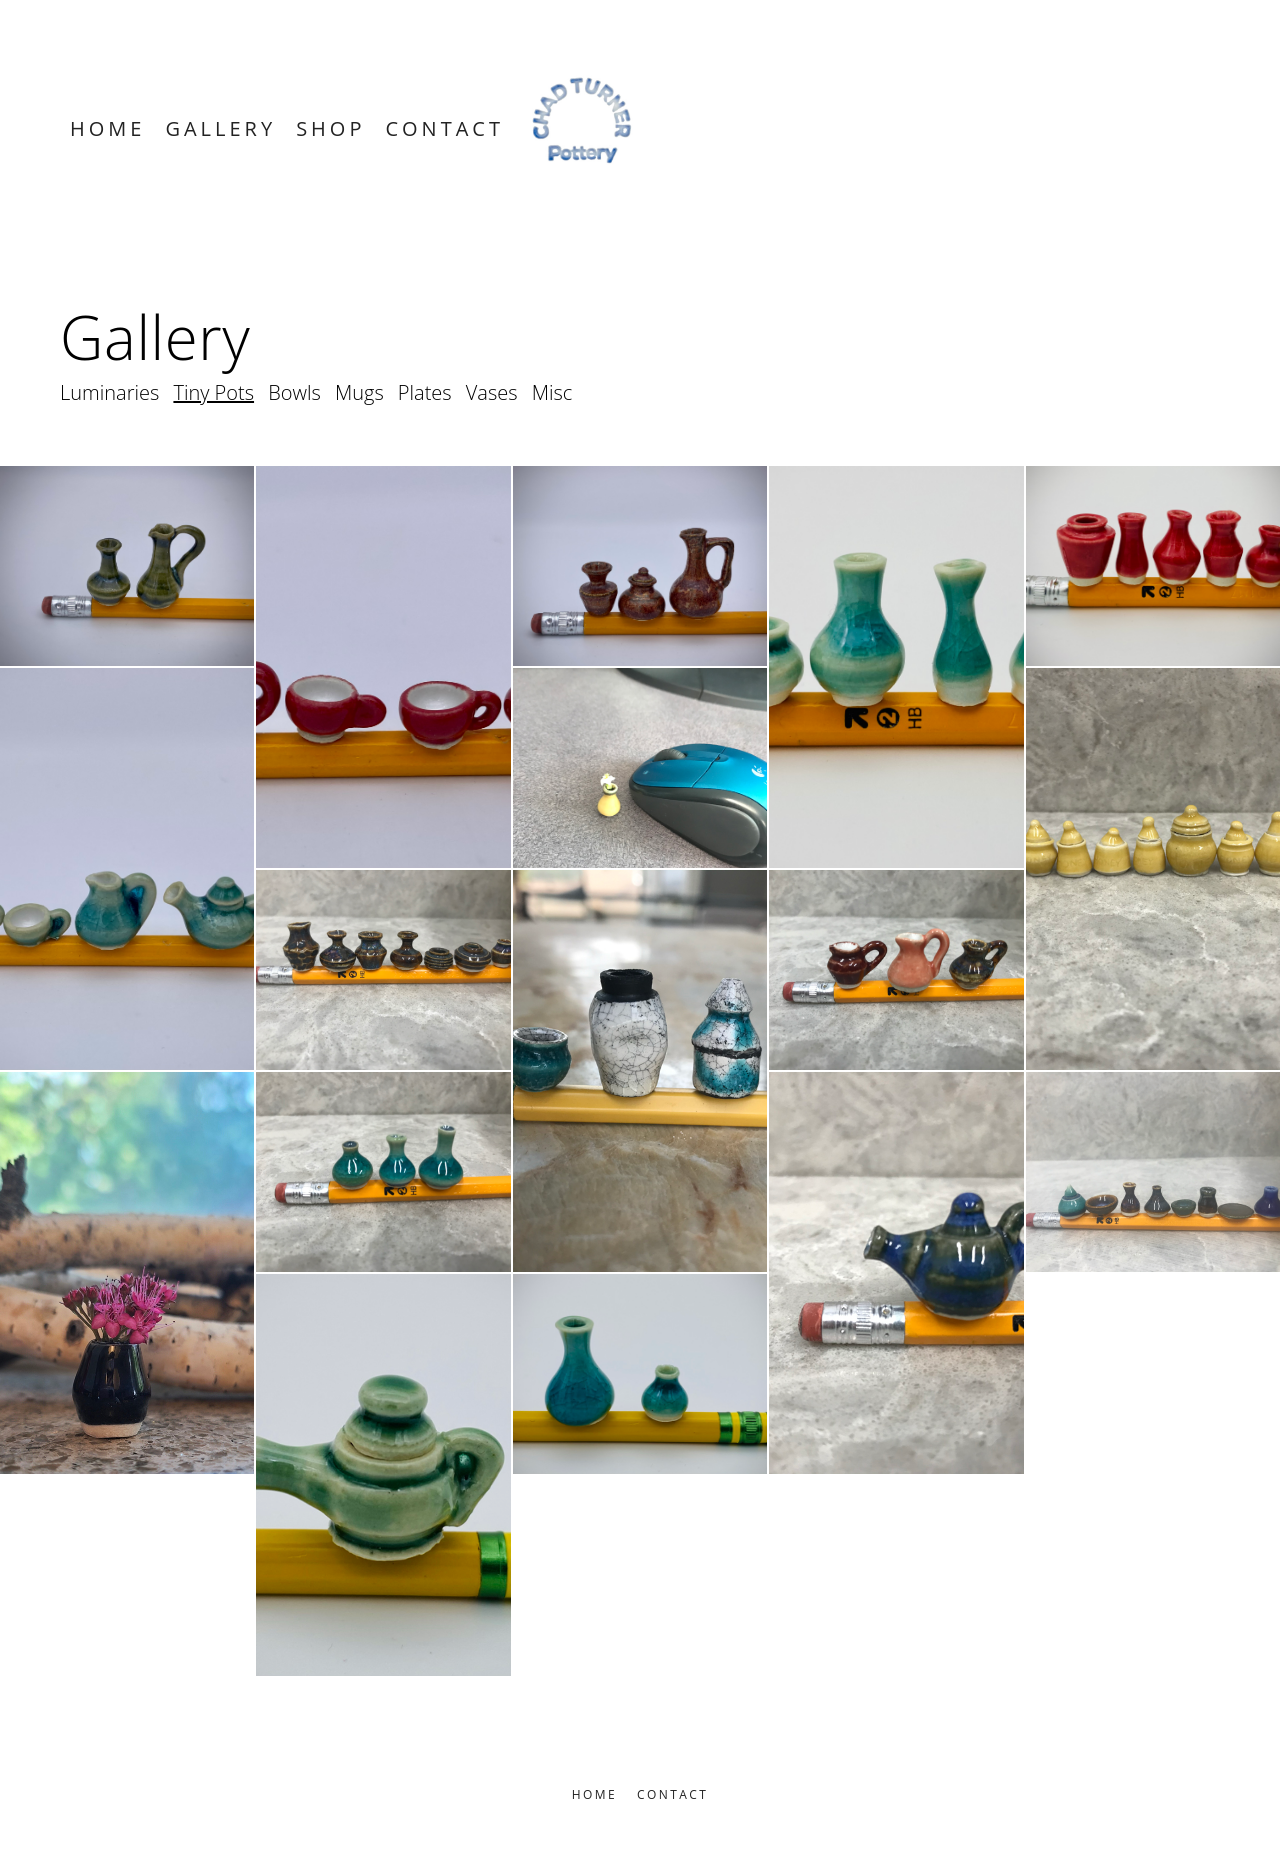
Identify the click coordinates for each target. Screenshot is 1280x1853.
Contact (444, 128)
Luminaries (109, 392)
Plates (425, 392)
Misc (552, 392)
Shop (330, 128)
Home (107, 128)
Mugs (359, 392)
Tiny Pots (213, 392)
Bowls (294, 392)
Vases (492, 392)
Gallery (220, 128)
